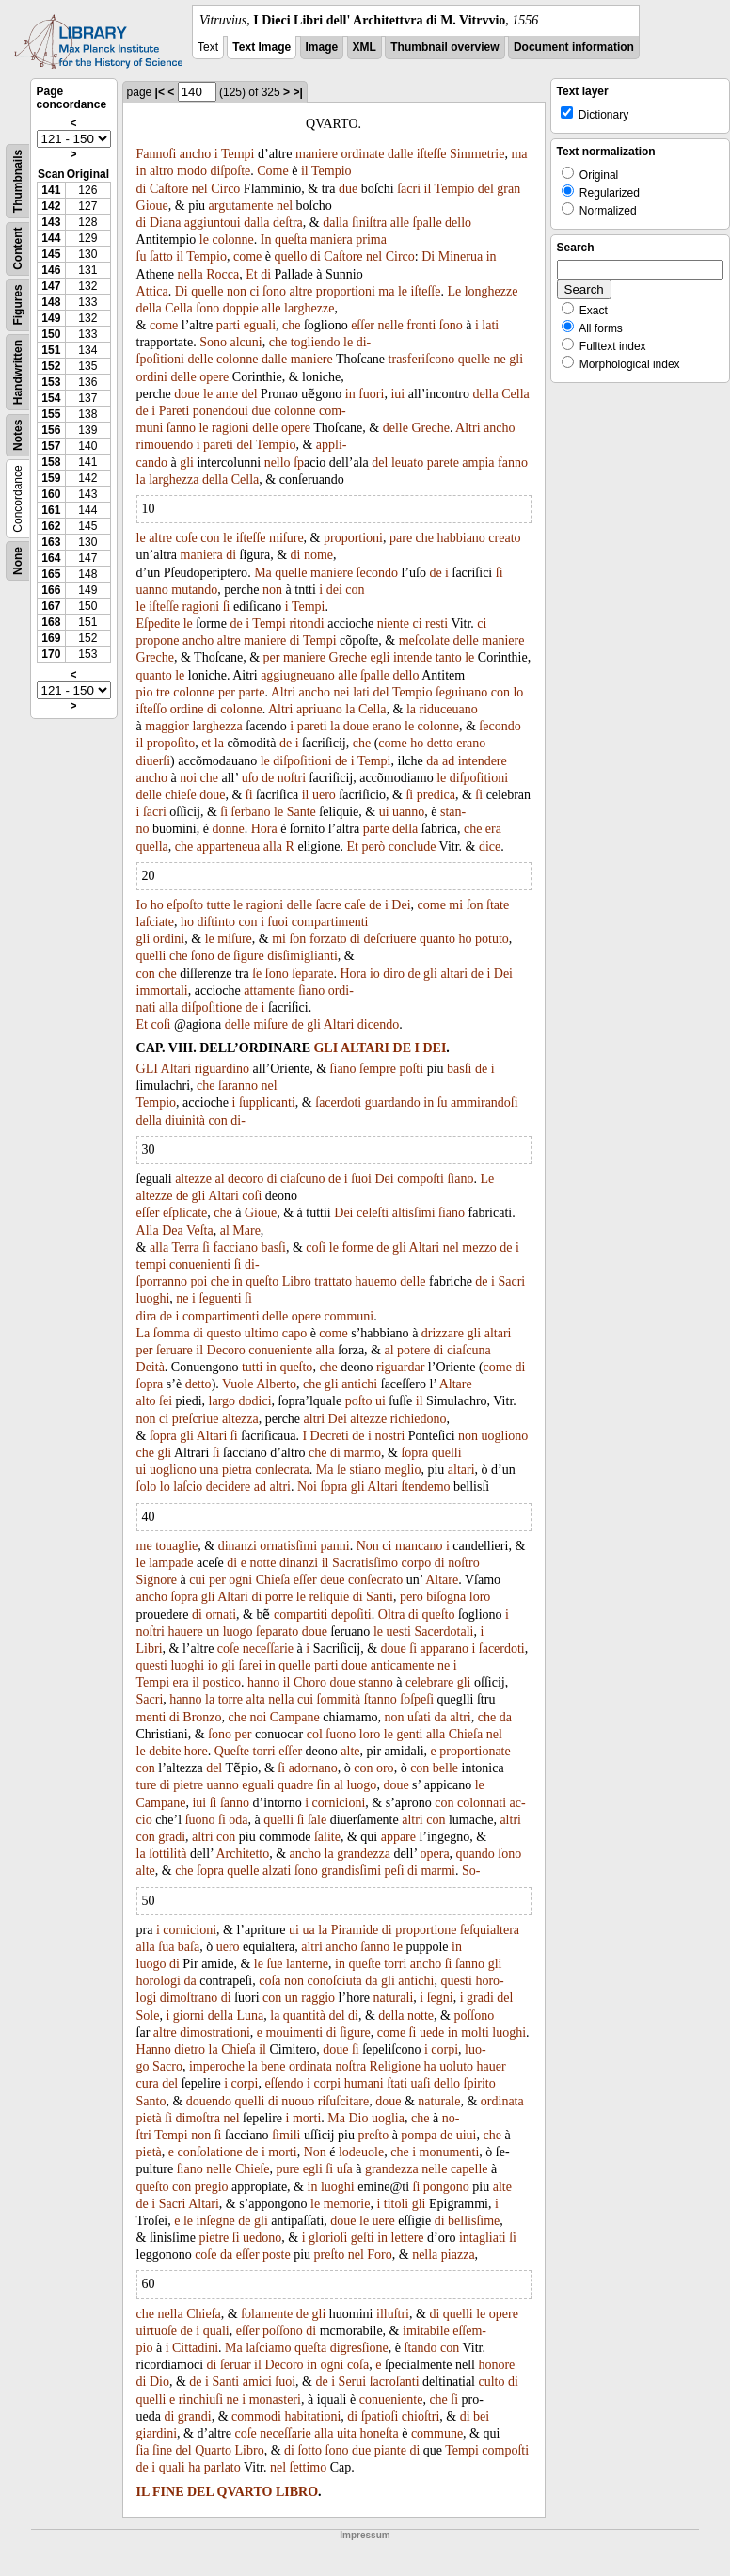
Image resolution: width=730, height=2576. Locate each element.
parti (228, 325)
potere (413, 1350)
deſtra (288, 223)
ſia (143, 2450)
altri (314, 1419)
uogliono (505, 1436)
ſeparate (312, 974)
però (373, 847)
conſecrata (282, 1470)
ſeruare (174, 1350)
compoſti (420, 1179)
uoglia (388, 2118)
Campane (295, 1717)
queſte (364, 1964)
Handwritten (17, 372)
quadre (295, 1785)
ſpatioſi (380, 2416)
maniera (331, 239)
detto (440, 743)
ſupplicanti (267, 1103)
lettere (407, 2238)
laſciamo (268, 2348)
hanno (263, 1682)
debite (165, 1751)
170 (50, 654)
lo (518, 692)
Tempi (238, 154)
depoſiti (351, 1615)
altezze (193, 1179)
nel (200, 189)
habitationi (312, 2416)
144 (50, 238)
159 (50, 478)
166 (50, 590)
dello (458, 223)
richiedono (418, 1419)
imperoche (217, 2066)
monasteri (275, 2399)
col (315, 1734)
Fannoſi (156, 154)
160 (50, 494)
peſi (395, 1871)
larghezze (309, 308)
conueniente (280, 1350)
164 (50, 558)
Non (368, 1546)
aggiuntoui (212, 223)
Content (17, 249)
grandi (195, 2416)
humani (364, 2083)
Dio (358, 2118)
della (149, 308)
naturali (393, 1998)
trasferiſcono (422, 359)
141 (50, 190)
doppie (241, 308)
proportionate (474, 1751)
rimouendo (165, 445)
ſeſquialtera (489, 1930)
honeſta (378, 2433)
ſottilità (167, 1854)
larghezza (173, 479)
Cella (179, 308)
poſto (359, 1401)
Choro (310, 1682)
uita (347, 2433)
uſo (250, 778)
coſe (187, 538)
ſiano (311, 991)
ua (308, 1930)
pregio (212, 2187)
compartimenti (330, 922)
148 (50, 302)
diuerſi (153, 761)
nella (189, 274)
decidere (228, 1487)
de (142, 411)
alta (255, 1699)
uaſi (421, 2083)
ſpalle (427, 223)
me (144, 1546)
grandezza (363, 1854)
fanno (513, 463)
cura (147, 2083)
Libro (296, 1281)
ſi (499, 573)
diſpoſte (230, 171)
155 (50, 414)
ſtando (421, 2348)
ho (416, 743)
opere (214, 377)
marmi (438, 1871)
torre (230, 1699)
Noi (307, 1487)
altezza (240, 1419)
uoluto (456, 2066)
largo (222, 1401)
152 (50, 366)
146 (50, 270)
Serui (353, 2382)
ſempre (377, 1069)
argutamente (241, 206)
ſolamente (267, 2314)
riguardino (222, 1069)
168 (50, 622)
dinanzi (237, 1546)
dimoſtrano (188, 1998)
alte (350, 1751)
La (143, 1333)
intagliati (482, 2238)
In (266, 239)
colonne (232, 239)
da (432, 761)
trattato (333, 1281)
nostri (389, 1436)
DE (402, 1048)
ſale (317, 1820)
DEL (200, 2492)
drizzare (442, 1333)
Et (251, 274)
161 (50, 510)
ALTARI (365, 1048)
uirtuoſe (157, 2331)
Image (322, 47)
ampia (478, 463)
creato (504, 538)
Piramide (355, 1930)
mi (456, 905)
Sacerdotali (443, 1631)
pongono (446, 2187)
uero (324, 795)
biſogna (446, 1597)
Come (272, 171)
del (486, 189)
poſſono (473, 2015)
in (141, 171)
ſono (274, 291)
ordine (187, 709)
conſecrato (375, 1580)
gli (516, 359)
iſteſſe (432, 154)
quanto (154, 675)
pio (144, 692)
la (141, 479)
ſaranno (238, 1086)
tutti (252, 1367)
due (348, 189)
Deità (150, 1367)
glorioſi (328, 2238)
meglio (403, 1470)
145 (50, 254)
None (17, 561)
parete (443, 463)
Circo (225, 189)
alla (272, 847)
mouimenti (295, 2032)
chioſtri (420, 2416)
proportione (425, 1930)
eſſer (362, 325)
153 (50, 382)
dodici (255, 1401)
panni (335, 1546)
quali (216, 2331)
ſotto (309, 2450)
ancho (195, 154)
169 (50, 638)
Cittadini (195, 2348)
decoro (245, 1179)
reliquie (329, 1597)
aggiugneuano (298, 675)
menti (151, 1717)
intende (412, 657)
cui (197, 1580)
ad (448, 761)
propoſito (171, 743)
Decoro (226, 1350)
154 (50, 398)
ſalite (327, 1837)
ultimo (262, 1333)
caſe (355, 905)
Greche (430, 428)
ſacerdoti (338, 1103)
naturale (439, 2101)
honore (496, 2365)
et (206, 743)
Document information (574, 47)
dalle (400, 154)
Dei (400, 905)
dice (489, 847)
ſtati (397, 2083)
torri (264, 1751)
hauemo (375, 1281)
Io (142, 905)
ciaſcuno (302, 1179)
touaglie (176, 1546)
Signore (157, 1580)
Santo (151, 2101)
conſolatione (209, 2152)
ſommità (339, 1699)
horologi (158, 1981)
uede (432, 2032)
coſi (160, 1024)
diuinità (185, 1120)
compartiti (301, 1615)
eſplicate (185, 1213)
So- (471, 1871)
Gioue (152, 206)
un (212, 1631)
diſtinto (215, 922)
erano (386, 726)
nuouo (297, 2101)
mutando (194, 590)
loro (480, 1597)
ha (430, 2066)
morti (307, 2118)
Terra (184, 1247)
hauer (491, 2066)
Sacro (167, 2066)
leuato (407, 463)
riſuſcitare (343, 2101)
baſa (188, 1947)
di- (238, 1120)
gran (508, 189)
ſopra (150, 1384)
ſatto (161, 256)
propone (158, 640)
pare (400, 538)
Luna (249, 2015)
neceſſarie (268, 1648)
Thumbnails (17, 181)
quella (152, 847)
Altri (467, 428)
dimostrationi (215, 2032)
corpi (444, 2049)
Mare (246, 1231)
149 (50, 318)
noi (188, 778)
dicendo (378, 1024)
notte (262, 1563)
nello (277, 463)
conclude (412, 847)
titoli (396, 2204)
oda (238, 1820)
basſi (459, 1069)
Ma (263, 573)
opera (435, 1854)
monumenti (450, 2152)
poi (198, 1281)
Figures (17, 304)
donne (228, 829)
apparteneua (229, 847)
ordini (151, 377)
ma (519, 154)
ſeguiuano (461, 692)
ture (146, 1785)
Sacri (511, 1281)
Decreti (329, 1436)
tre (163, 692)
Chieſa (273, 1580)
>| (297, 92)
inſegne (216, 2221)
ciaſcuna (469, 1350)
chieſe (180, 795)
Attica (152, 291)
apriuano (319, 709)
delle (200, 359)
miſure (286, 538)
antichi (359, 1384)
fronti (421, 325)
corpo (416, 1563)
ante (227, 394)
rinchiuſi (201, 2399)
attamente (269, 991)
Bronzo (201, 1717)
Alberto (276, 1384)
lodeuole (361, 2152)
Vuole (237, 1384)
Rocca (222, 274)
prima (371, 239)
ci (254, 291)
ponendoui (220, 411)
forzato (328, 939)
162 (50, 526)
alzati (276, 1871)
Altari (339, 1024)
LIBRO (297, 2492)
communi (348, 1316)
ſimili (286, 2135)
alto (146, 1401)
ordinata (310, 2066)
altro (162, 171)
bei (481, 2416)
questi (151, 1665)
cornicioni (339, 1803)
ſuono (340, 1734)
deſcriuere (389, 939)
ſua (166, 1947)
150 (50, 334)
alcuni (246, 342)
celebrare (429, 1682)
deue (332, 1580)
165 (50, 574)
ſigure (248, 956)
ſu (141, 256)
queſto (262, 1281)
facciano (236, 1247)
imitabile (426, 2331)
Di (428, 256)
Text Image (261, 47)
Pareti (174, 411)
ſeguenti (219, 1298)
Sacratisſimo (365, 1563)
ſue (274, 1964)
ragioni (230, 428)
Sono (213, 342)
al (220, 1179)
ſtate (497, 905)
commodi (256, 2416)
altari (454, 974)
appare (398, 1837)
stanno (375, 1682)
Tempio (331, 171)
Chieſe (252, 2169)
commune (437, 2433)
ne (500, 359)
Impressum (364, 2535)
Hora (264, 829)
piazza (458, 2255)
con (209, 538)
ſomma (171, 1333)
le (204, 239)
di (141, 189)
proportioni (345, 291)
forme (357, 1247)
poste (276, 2255)
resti (436, 623)
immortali (162, 991)
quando (475, 1854)
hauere (184, 1631)
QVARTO (245, 2492)
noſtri (292, 778)
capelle (469, 2169)
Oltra (391, 1615)
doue (186, 394)
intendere (482, 761)
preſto (373, 2135)
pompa (418, 2135)
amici (257, 2382)
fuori (371, 394)
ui (384, 812)
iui (397, 394)
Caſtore (169, 189)
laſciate (155, 922)
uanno (152, 590)
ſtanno (380, 1699)
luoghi (153, 1298)
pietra (237, 1470)
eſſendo (283, 2083)
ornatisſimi (288, 1546)
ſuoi (278, 922)
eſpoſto (185, 905)
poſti (411, 1069)
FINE (167, 2492)
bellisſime (474, 2221)
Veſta (200, 1231)
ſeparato (277, 1631)
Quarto (213, 2450)
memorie (347, 2204)
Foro (379, 2255)
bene (273, 2066)
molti (475, 2032)
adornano (313, 1768)
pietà (149, 2118)
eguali (260, 325)
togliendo (316, 342)
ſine (162, 2450)
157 (50, 446)
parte (251, 692)
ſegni (440, 1998)
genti (409, 1734)
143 (50, 222)
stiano (365, 1470)
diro (394, 974)
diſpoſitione (212, 1007)
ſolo (146, 1487)
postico (221, 1682)
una (208, 1470)
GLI (325, 1048)
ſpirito (480, 2083)
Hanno (153, 2049)
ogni (240, 1580)
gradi (171, 1837)
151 (50, 350)
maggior (167, 726)
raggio (318, 1998)
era (493, 829)
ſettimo (308, 2467)
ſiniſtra (369, 223)
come (247, 256)
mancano (419, 1546)
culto (492, 2382)
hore (196, 1751)
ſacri (409, 189)
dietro (189, 2049)
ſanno (181, 428)
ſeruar (235, 2365)
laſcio (187, 1487)
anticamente (403, 1665)
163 (50, 542)
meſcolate (424, 640)
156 (50, 430)
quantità (304, 2015)
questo (224, 1333)
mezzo (479, 1247)
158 (50, 462)
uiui (466, 2135)
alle (399, 223)
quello (290, 256)
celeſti (373, 1213)
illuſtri (392, 2314)
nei (342, 692)
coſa (269, 1981)
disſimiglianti (302, 956)
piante (390, 2450)
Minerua (460, 256)
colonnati (481, 1803)
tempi (151, 1264)
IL (143, 2492)
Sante (301, 812)
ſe (257, 974)
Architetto (242, 1854)
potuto (492, 939)
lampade (171, 1563)
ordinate (363, 154)
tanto (449, 657)
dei (334, 590)
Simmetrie (477, 154)
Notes (17, 435)
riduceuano (449, 709)
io (375, 974)
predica (436, 795)
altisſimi (414, 1213)
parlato (222, 2467)
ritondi (306, 623)
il (305, 171)
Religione (395, 2066)
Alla (147, 1231)
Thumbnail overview (444, 47)
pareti (218, 445)
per (271, 657)
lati (490, 325)
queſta (291, 239)
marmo (362, 1453)
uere (384, 2221)
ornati (220, 1615)
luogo (238, 1631)
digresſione (359, 2348)
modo (192, 171)
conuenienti (199, 1264)
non (236, 291)
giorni (188, 2015)
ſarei (250, 1665)
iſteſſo (151, 709)
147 (50, 286)
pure (287, 2169)
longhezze (491, 291)
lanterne (307, 1964)
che (291, 325)
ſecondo (377, 573)
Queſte (231, 1751)
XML (364, 47)
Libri (149, 1648)
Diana (165, 223)
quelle (207, 291)
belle (445, 1768)
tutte (218, 905)
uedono (262, 2238)
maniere (316, 154)
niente (393, 623)
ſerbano (251, 812)
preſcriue (195, 1419)
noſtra (350, 2066)
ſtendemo (425, 1487)
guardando (393, 1103)
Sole (148, 2015)
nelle (391, 325)
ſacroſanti (395, 2382)
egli (379, 657)
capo (294, 1333)
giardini (157, 2433)
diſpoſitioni (302, 761)
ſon (475, 905)
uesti (398, 1631)
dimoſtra (198, 2118)
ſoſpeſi (417, 1699)
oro (385, 1768)
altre (300, 291)
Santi (379, 1597)
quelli (151, 956)
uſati (419, 1717)
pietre (188, 1785)
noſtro (463, 1563)
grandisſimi (351, 1871)
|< (160, 92)
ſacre (328, 905)
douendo (208, 2101)
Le (454, 291)
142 (50, 206)
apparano (444, 1648)
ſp (299, 463)
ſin (324, 1785)
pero (411, 1597)
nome (318, 555)
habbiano (461, 538)
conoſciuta (335, 1981)
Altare (455, 1384)
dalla (256, 223)
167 (50, 606)
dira (146, 1316)
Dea (172, 1231)
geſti (362, 2238)
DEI (434, 1048)
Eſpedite (158, 623)
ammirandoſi (484, 1103)
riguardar (400, 1367)
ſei (165, 1401)
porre (279, 1597)
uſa (345, 2169)
